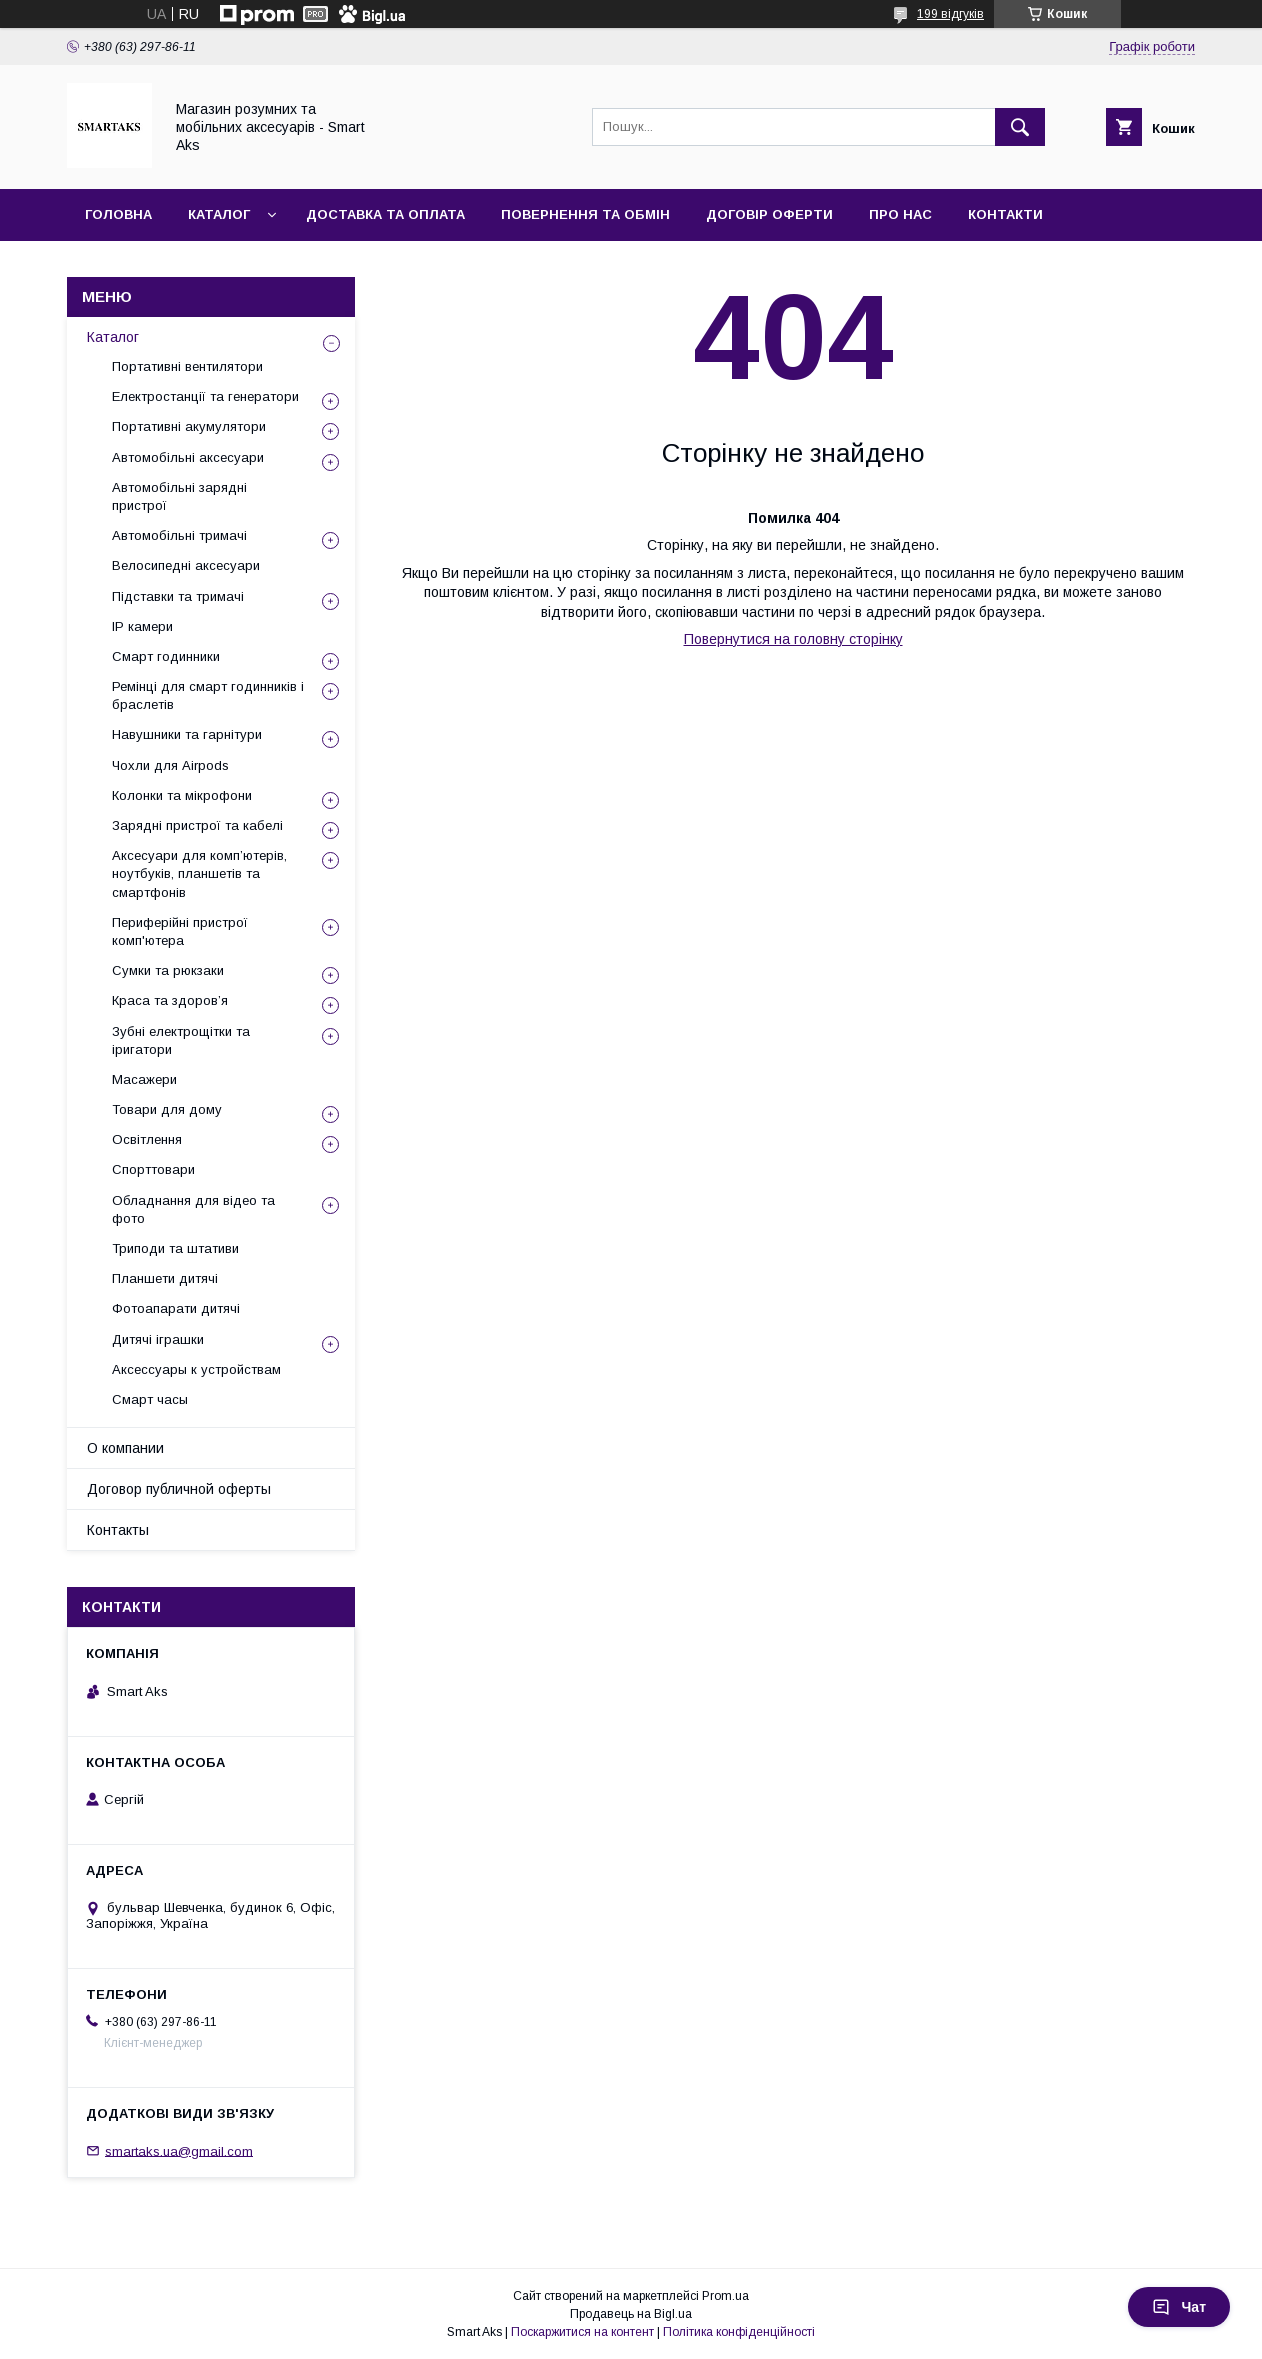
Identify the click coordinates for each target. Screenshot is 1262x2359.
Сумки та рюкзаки (168, 970)
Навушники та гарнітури (187, 734)
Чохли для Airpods (170, 765)
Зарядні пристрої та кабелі (197, 825)
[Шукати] (1020, 127)
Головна (118, 214)
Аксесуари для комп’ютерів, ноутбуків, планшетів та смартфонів (199, 873)
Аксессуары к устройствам (196, 1369)
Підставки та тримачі (178, 596)
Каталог (219, 214)
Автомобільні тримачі (179, 535)
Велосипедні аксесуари (186, 565)
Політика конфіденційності (739, 2332)
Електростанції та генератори (205, 396)
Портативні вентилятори (187, 366)
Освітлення (147, 1139)
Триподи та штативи (175, 1248)
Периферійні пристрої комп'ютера (180, 931)
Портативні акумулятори (189, 426)
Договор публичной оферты (179, 1489)
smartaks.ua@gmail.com (179, 2150)
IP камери (142, 626)
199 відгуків (950, 14)
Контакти (1005, 214)
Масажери (144, 1079)
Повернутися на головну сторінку (793, 639)
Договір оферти (769, 214)
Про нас (900, 214)
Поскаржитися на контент (582, 2332)
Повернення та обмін (585, 214)
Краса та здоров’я (170, 1000)
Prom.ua (725, 2296)
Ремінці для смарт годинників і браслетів (208, 695)
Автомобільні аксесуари (188, 457)
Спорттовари (153, 1169)
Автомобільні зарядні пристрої (179, 496)
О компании (125, 1448)
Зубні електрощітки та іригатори (181, 1040)
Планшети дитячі (165, 1278)
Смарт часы (150, 1399)
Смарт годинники (166, 656)
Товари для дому (167, 1109)
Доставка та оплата (385, 214)
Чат (1179, 2307)
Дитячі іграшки (158, 1339)
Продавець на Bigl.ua (631, 2314)
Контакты (118, 1530)
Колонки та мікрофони (182, 795)
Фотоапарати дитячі (176, 1308)
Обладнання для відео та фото (193, 1209)
